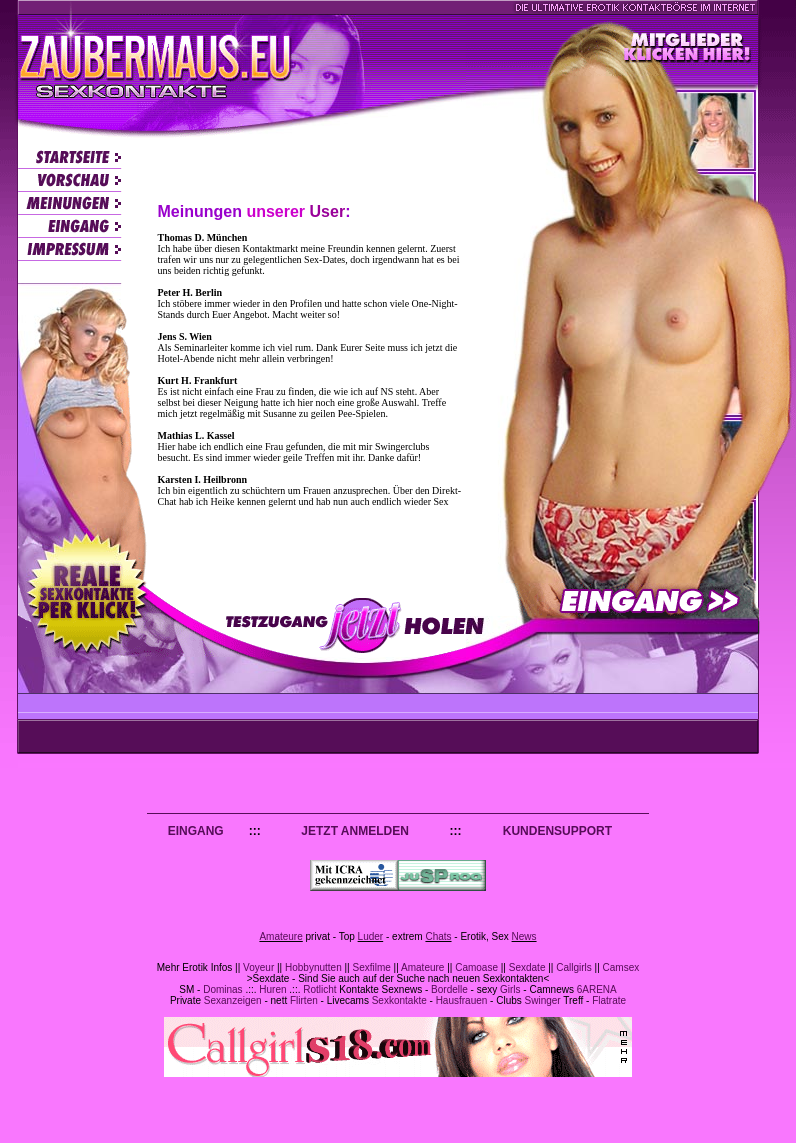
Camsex (621, 967)
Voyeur (258, 967)
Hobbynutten (313, 967)
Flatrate (609, 1000)
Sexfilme (371, 967)
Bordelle (449, 989)
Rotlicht (319, 989)
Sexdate (527, 967)
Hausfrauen (462, 1000)
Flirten (304, 1000)
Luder (371, 936)
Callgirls (574, 967)
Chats (438, 936)
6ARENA (597, 989)
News (524, 936)
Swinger (543, 1000)
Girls (510, 989)
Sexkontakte (399, 1000)
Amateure (280, 936)
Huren (272, 989)
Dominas (222, 989)
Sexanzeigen (233, 1000)
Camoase (476, 967)
